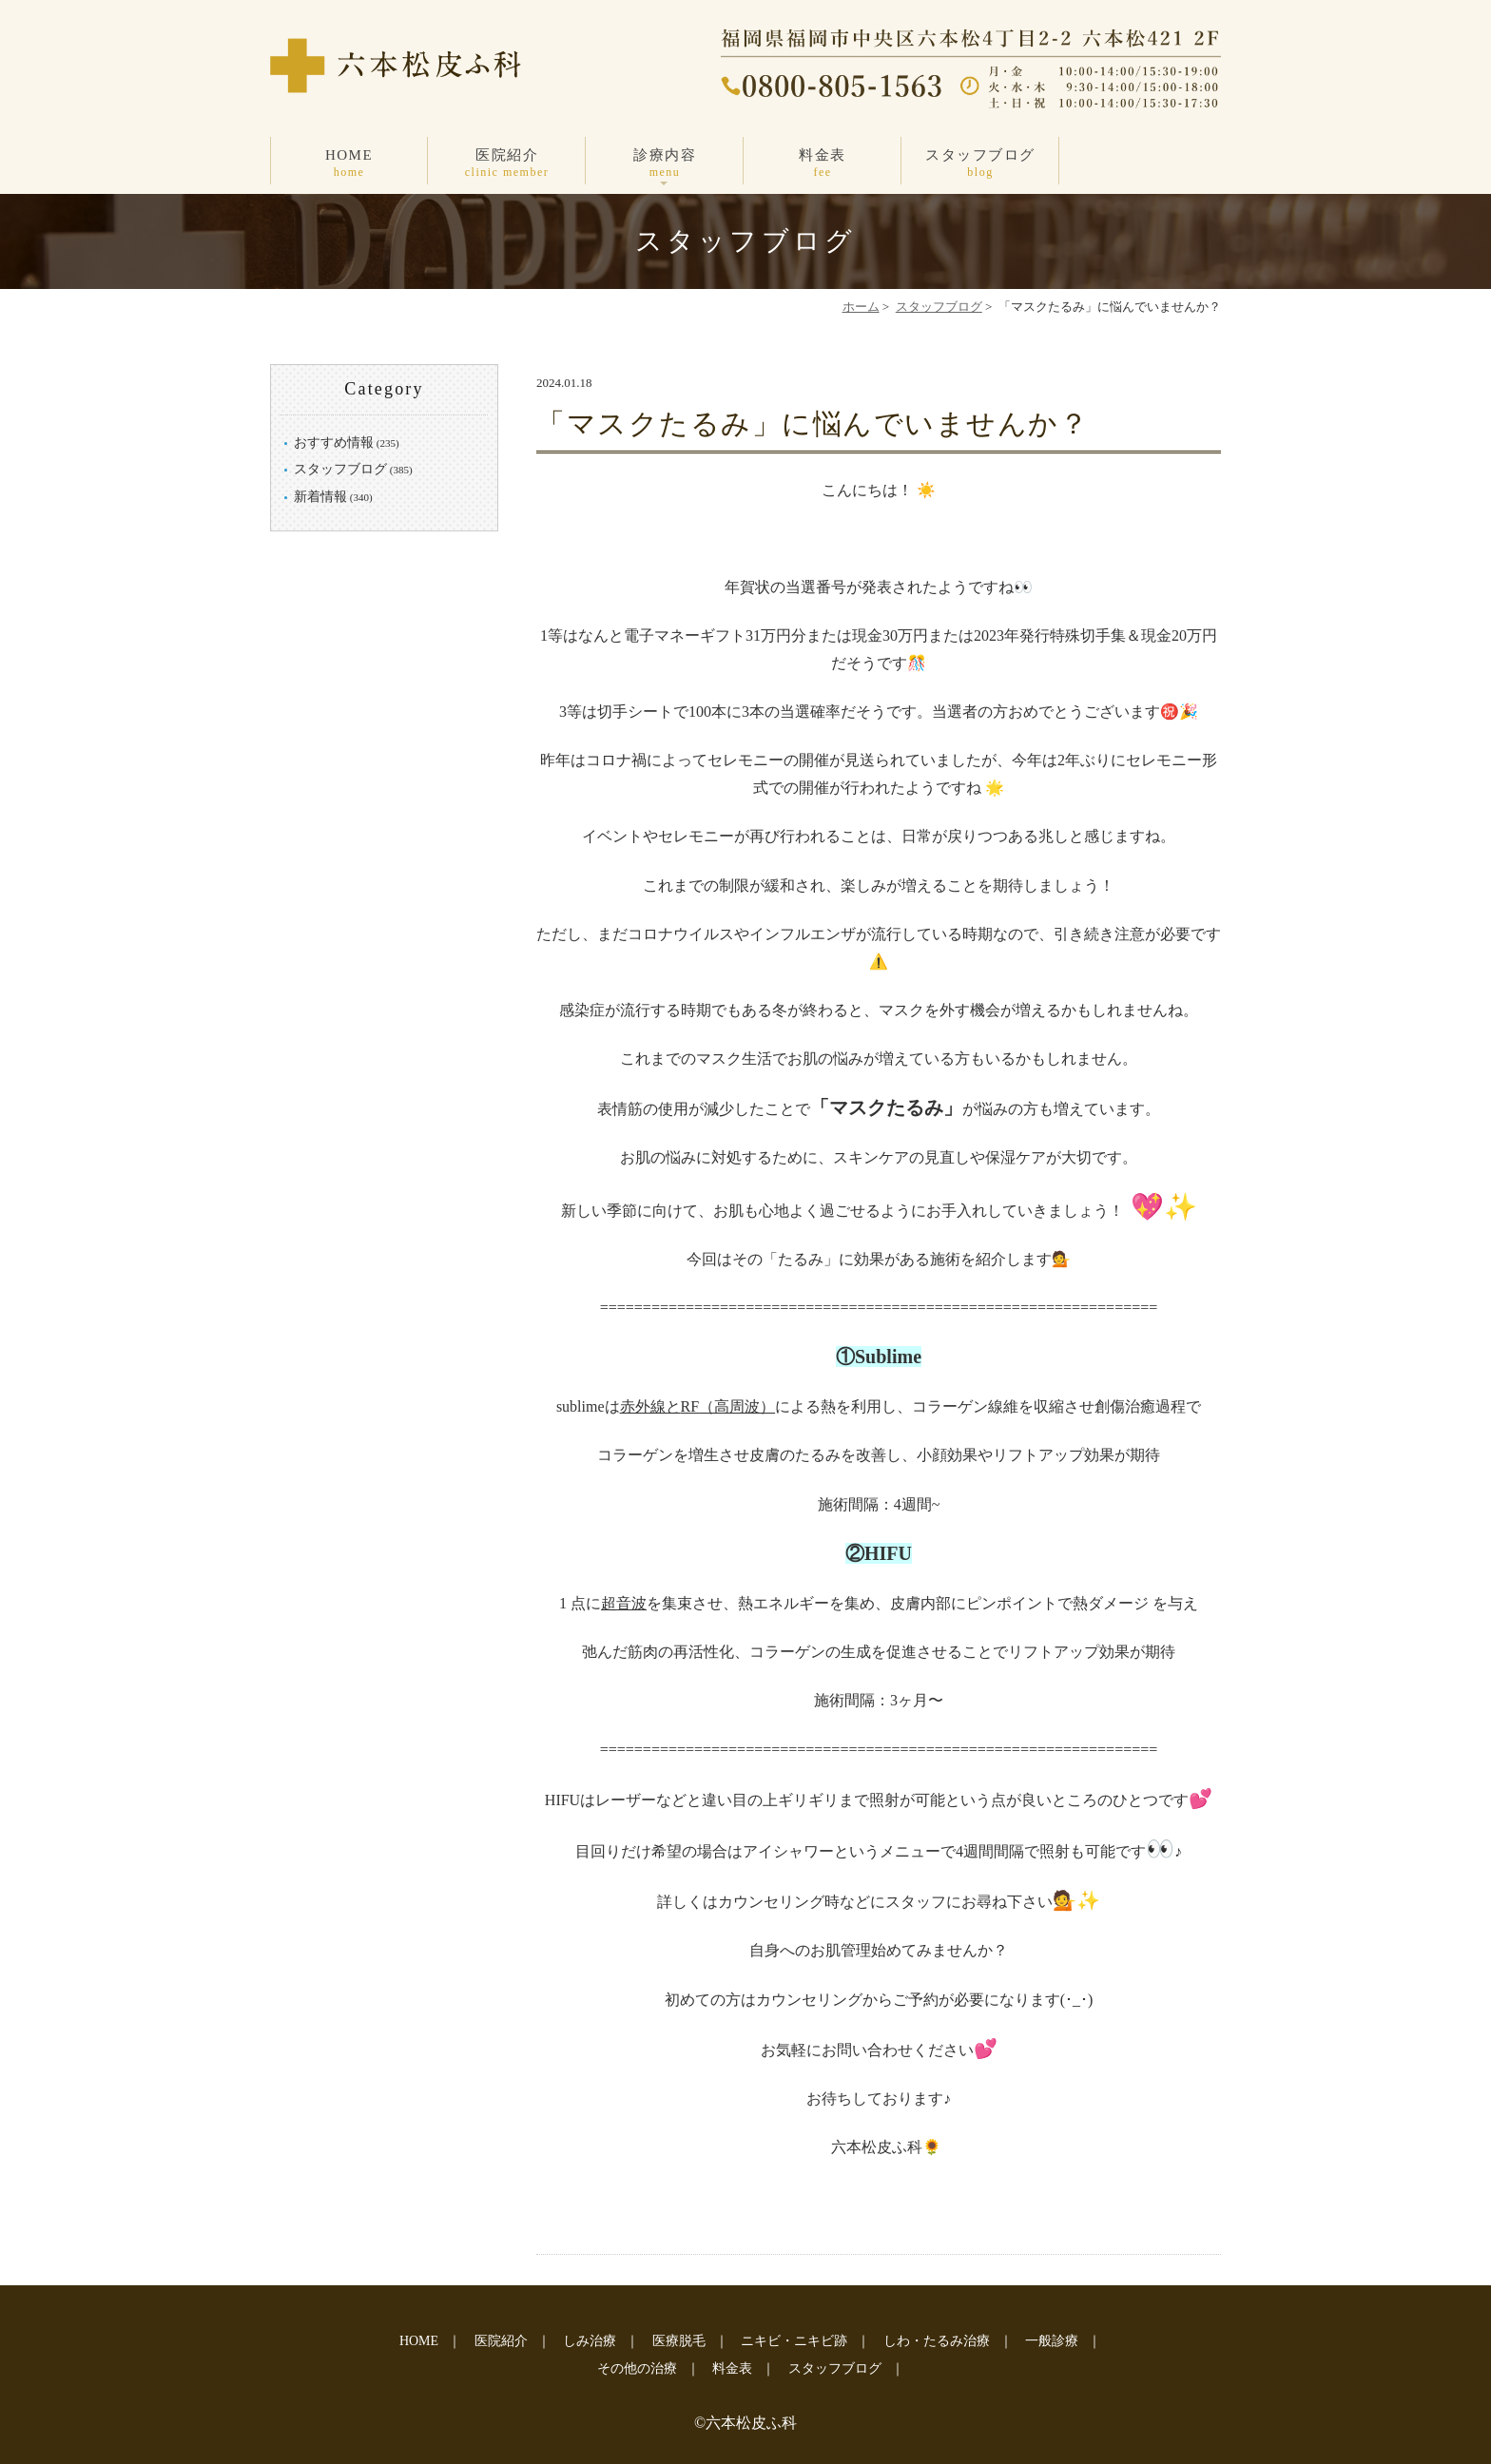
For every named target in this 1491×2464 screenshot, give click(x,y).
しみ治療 (589, 2341)
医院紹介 (507, 164)
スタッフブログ (980, 164)
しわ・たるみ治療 (936, 2341)
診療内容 (665, 164)
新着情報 (320, 497)
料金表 (822, 164)
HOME (349, 164)
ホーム (861, 306)
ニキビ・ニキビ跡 (794, 2341)
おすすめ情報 (334, 442)
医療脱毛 (679, 2341)
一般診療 (1051, 2341)
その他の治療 (637, 2368)
